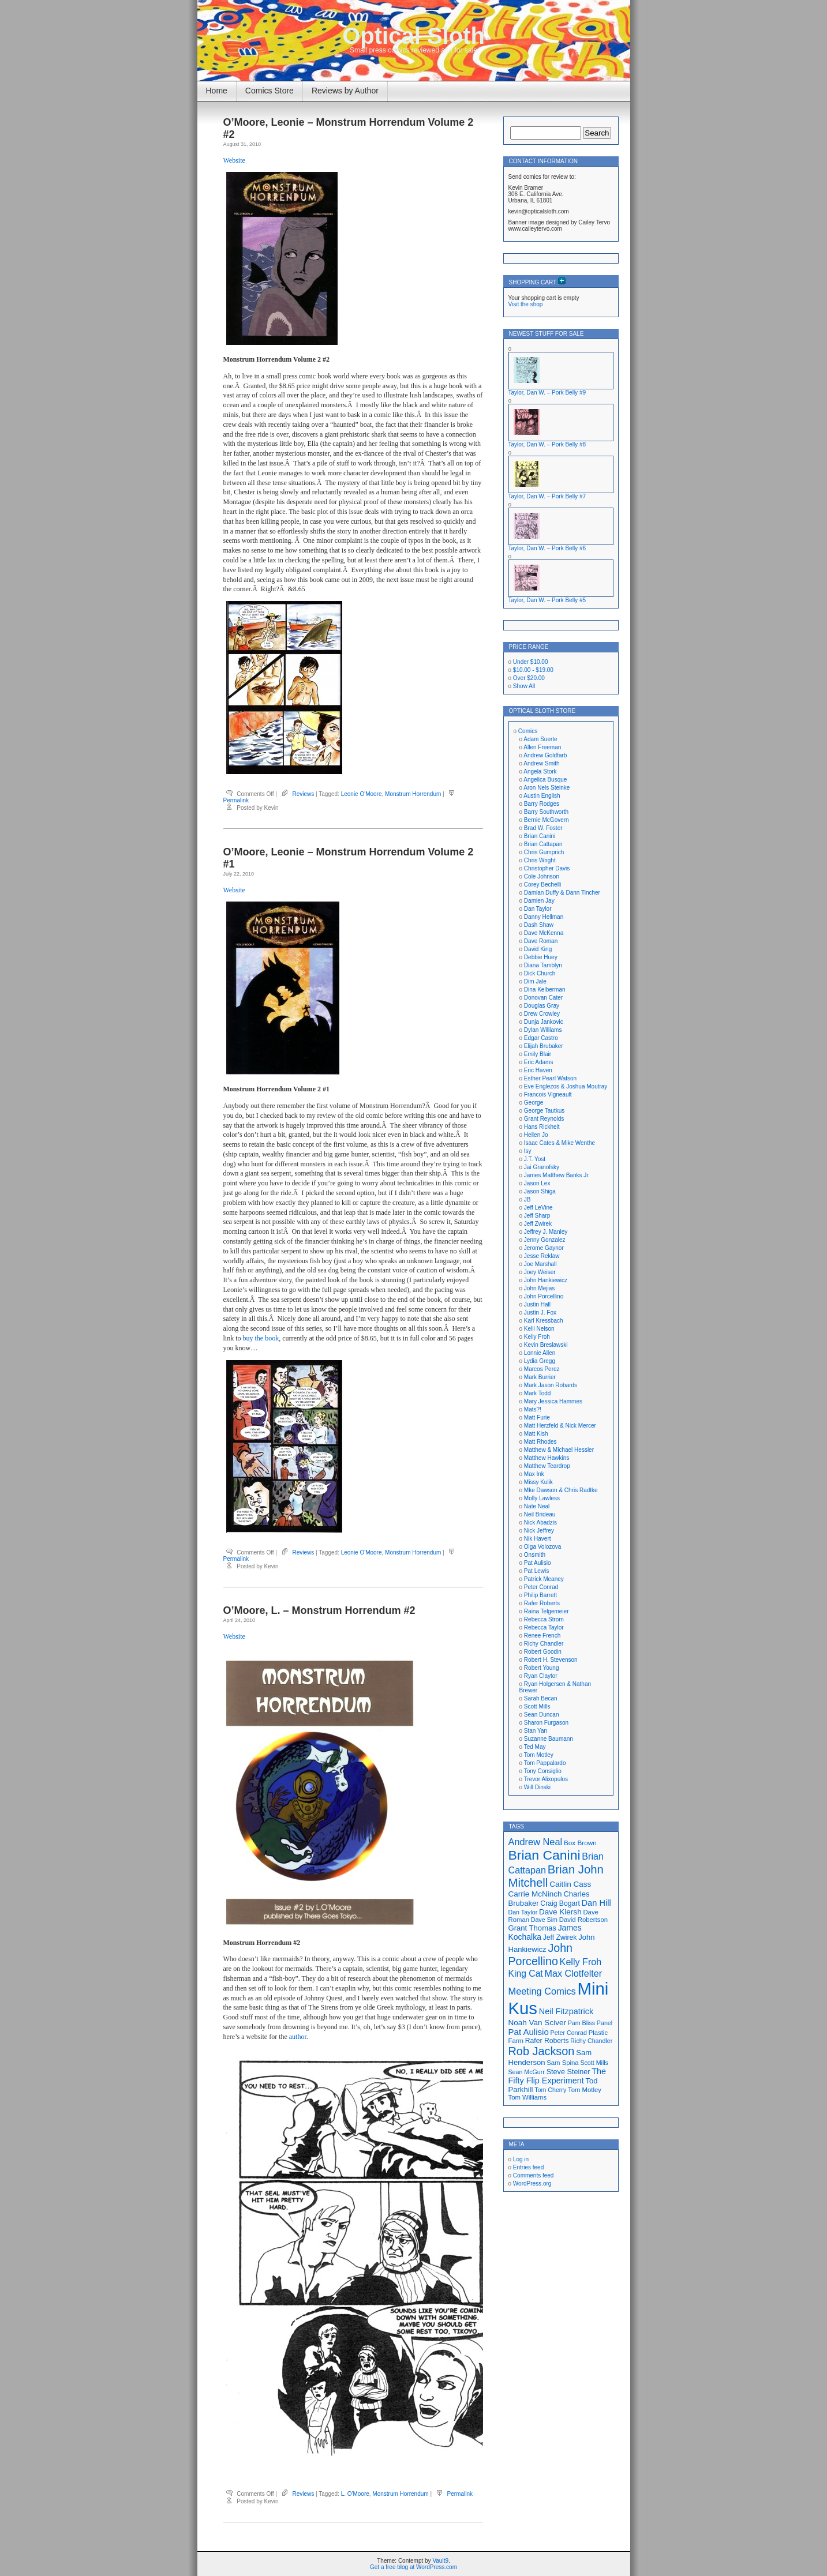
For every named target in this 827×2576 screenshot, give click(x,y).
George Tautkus (544, 1110)
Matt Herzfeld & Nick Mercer (560, 1425)
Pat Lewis (536, 1571)
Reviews (304, 794)
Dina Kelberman (545, 989)
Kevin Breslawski (546, 1345)
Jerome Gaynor (544, 1248)
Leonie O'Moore (361, 794)
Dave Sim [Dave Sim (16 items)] (544, 1919)
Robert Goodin (543, 1652)
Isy (528, 1151)
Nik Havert (537, 1538)
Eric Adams (538, 1062)
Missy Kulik (538, 1482)
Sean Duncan (541, 1714)
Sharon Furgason (546, 1722)
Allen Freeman (542, 747)
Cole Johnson (541, 876)
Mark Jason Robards (550, 1385)
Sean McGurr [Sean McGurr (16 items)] (526, 2071)
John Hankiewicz (545, 1280)
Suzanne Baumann (548, 1739)
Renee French (542, 1635)
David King (538, 949)
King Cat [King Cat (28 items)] (525, 1973)
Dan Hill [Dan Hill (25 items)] (596, 1902)
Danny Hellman (543, 917)
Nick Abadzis (540, 1522)
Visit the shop (525, 304)
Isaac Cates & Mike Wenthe (559, 1143)
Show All (524, 686)
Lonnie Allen (540, 1353)
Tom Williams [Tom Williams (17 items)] (527, 2097)
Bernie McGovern (546, 820)
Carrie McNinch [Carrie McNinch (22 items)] (535, 1894)
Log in (521, 2159)
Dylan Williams (543, 1030)
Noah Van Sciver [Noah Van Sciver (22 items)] (537, 2022)
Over (529, 678)
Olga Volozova (543, 1547)
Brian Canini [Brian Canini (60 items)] (544, 1854)
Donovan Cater (543, 997)
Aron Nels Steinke (546, 787)
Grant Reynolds (544, 1119)
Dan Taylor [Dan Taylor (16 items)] (523, 1912)
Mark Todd (537, 1393)
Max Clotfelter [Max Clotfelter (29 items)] (574, 1973)
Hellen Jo (536, 1135)
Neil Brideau (539, 1514)
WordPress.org (532, 2183)
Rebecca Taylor (544, 1627)
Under (530, 662)
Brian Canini (539, 836)
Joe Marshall (540, 1264)
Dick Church (539, 973)
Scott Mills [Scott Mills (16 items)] (594, 2062)
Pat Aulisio (537, 1563)
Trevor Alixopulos (546, 1779)
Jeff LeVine (538, 1207)
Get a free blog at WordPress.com (413, 2567)
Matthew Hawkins (546, 1458)
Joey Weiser (540, 1272)
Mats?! (532, 1409)
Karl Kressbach (543, 1320)
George (533, 1102)
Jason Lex (537, 1183)
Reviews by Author (345, 90)
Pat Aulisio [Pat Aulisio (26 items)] (528, 2032)
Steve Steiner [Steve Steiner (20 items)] (568, 2072)
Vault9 (440, 2561)
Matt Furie (537, 1417)
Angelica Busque (545, 779)
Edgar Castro (541, 1038)
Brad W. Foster (543, 828)
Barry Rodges (541, 804)
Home (216, 90)
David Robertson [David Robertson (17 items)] (583, 1919)
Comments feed (533, 2175)
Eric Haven (538, 1070)
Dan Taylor (538, 909)
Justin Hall (537, 1304)
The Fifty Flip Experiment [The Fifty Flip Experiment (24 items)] (557, 2076)
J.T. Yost (534, 1159)
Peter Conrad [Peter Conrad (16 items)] (569, 2032)
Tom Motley (538, 1755)
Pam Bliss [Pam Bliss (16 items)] (581, 2022)
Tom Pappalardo (545, 1763)
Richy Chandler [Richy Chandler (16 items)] (591, 2040)
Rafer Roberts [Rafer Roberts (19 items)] (547, 2041)
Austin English (541, 796)
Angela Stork (539, 771)
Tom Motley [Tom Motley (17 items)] (584, 2089)
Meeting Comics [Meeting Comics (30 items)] (542, 1991)
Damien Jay (539, 901)
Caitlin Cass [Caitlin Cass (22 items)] (570, 1884)
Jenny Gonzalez (545, 1240)
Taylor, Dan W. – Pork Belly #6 (547, 548)
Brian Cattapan (543, 844)
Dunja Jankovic (543, 1022)
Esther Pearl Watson (550, 1078)
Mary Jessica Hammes (553, 1401)
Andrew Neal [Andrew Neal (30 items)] (535, 1842)
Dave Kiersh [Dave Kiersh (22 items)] (560, 1911)
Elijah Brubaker (543, 1046)
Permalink (236, 800)
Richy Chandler (543, 1643)
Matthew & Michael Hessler (559, 1450)
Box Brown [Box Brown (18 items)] (580, 1842)
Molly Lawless (542, 1498)
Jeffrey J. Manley (545, 1232)
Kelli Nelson (539, 1328)
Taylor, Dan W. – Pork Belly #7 (547, 496)
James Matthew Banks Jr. (557, 1175)
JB (527, 1199)
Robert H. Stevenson (551, 1660)
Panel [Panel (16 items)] (604, 2022)
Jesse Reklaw (542, 1256)
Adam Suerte (540, 739)
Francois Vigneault (548, 1094)
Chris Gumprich (544, 852)
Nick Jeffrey (539, 1530)
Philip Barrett (540, 1595)
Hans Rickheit (542, 1127)
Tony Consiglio (543, 1771)
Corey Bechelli (542, 884)
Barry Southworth (546, 812)
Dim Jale (535, 981)
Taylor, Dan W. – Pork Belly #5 (547, 600)
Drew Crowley (542, 1014)
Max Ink (534, 1474)
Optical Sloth (413, 35)
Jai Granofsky (541, 1167)
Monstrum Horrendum (413, 794)
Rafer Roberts (542, 1603)
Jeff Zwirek (538, 1224)
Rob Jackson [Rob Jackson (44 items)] (541, 2051)
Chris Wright (540, 860)
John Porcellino (543, 1296)
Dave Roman (540, 941)
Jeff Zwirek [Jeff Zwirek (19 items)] (560, 1937)
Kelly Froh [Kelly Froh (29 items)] (581, 1962)
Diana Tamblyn (543, 965)
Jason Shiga (540, 1191)
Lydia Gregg (539, 1361)
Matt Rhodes (540, 1442)
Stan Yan (535, 1731)
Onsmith (534, 1555)
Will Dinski (537, 1787)
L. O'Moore (355, 2494)
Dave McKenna (543, 933)
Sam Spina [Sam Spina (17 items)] (562, 2062)
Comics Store (269, 90)
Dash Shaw (538, 925)
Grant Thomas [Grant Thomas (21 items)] (532, 1928)
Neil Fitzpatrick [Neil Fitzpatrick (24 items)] (566, 2011)
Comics (527, 731)
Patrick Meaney (544, 1579)
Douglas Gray (541, 1005)
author (297, 2037)
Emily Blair (537, 1054)
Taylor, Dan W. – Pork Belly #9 (547, 392)
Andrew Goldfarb (545, 755)
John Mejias (539, 1288)
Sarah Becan (540, 1698)
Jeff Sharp (537, 1215)
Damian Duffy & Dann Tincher (562, 892)
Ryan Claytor (540, 1676)
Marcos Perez (542, 1369)
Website (234, 160)
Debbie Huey (540, 957)
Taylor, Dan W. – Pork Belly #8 (547, 444)
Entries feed (528, 2167)
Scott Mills (537, 1706)
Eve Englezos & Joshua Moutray (566, 1086)
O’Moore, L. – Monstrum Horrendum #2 (319, 1610)
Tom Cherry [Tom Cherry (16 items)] (550, 2089)
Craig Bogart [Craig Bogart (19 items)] (559, 1903)
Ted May (535, 1747)
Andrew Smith (541, 763)
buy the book (261, 1338)
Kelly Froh (537, 1337)
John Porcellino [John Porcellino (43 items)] (540, 1954)
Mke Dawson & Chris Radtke (561, 1490)
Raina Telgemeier (546, 1611)
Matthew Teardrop (547, 1466)
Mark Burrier (540, 1377)
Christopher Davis (547, 868)
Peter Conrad (541, 1587)
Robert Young (541, 1668)
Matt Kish (536, 1433)
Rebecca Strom (544, 1619)
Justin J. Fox (540, 1312)
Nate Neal (536, 1506)
